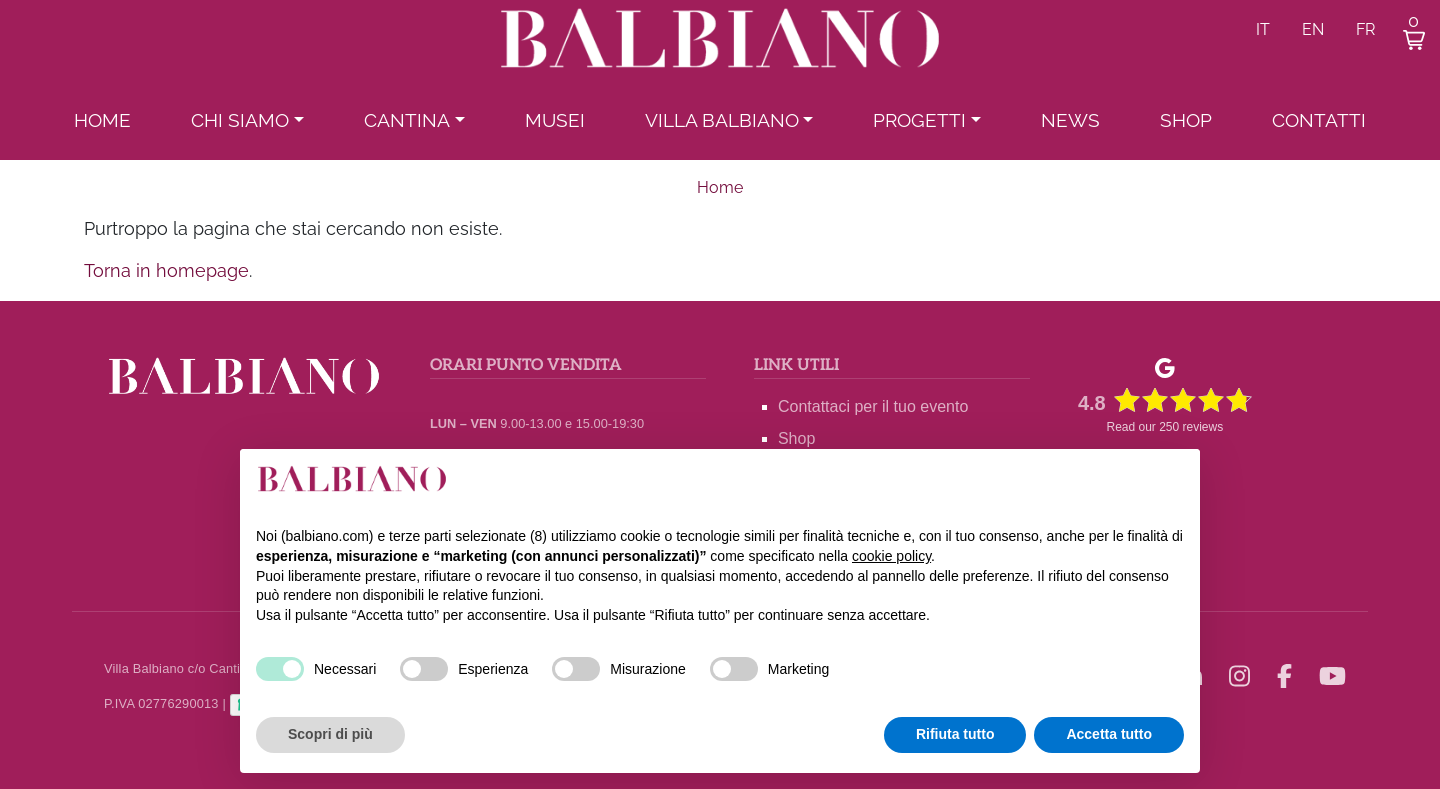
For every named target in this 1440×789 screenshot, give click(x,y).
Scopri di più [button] (330, 734)
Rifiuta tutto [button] (955, 734)
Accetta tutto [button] (1109, 734)
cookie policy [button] (891, 556)
